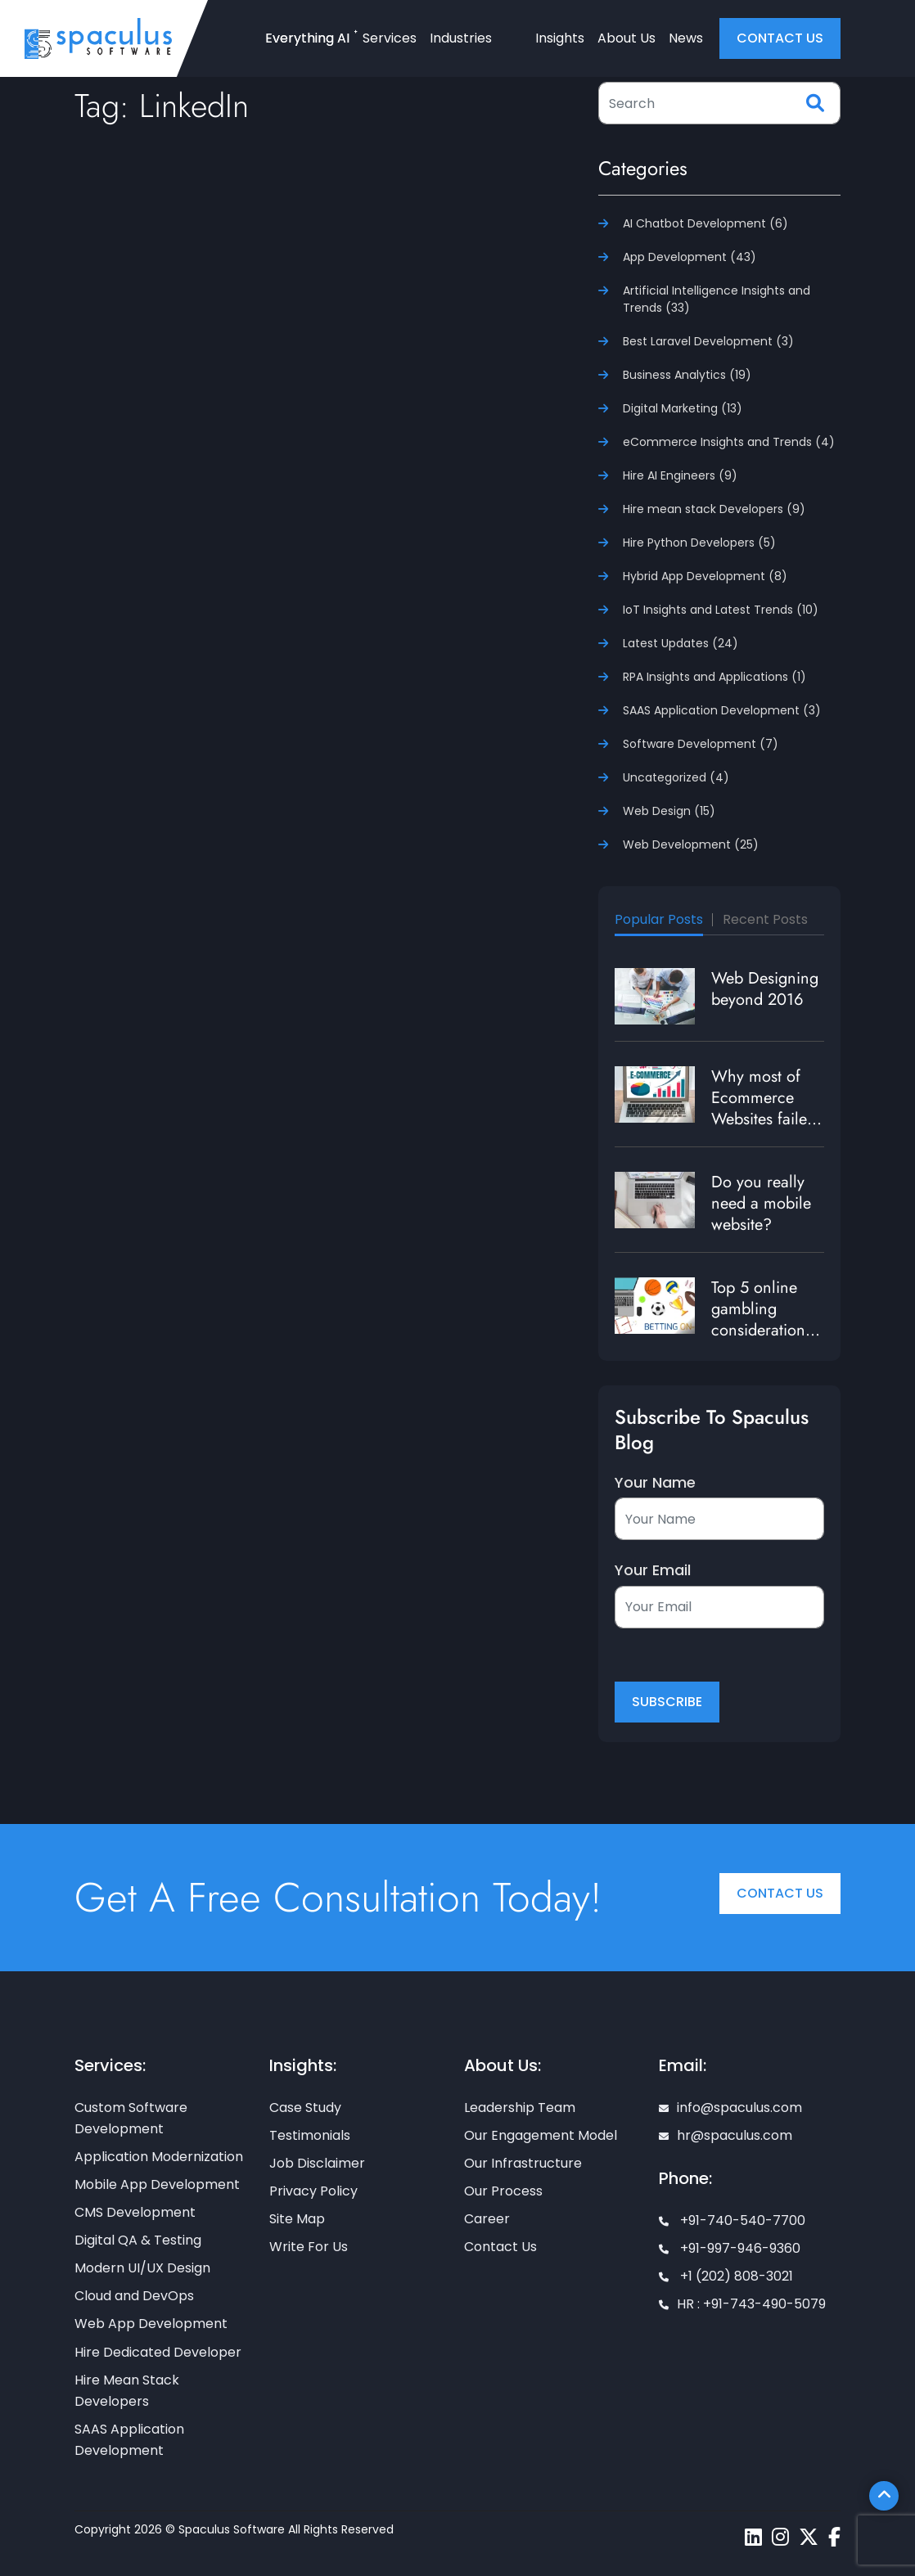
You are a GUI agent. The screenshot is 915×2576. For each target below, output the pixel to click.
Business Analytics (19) (687, 375)
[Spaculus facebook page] (834, 2537)
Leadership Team (519, 2107)
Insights (559, 38)
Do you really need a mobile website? (761, 1203)
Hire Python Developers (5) (699, 542)
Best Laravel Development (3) (708, 341)
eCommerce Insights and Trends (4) (729, 442)
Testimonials (309, 2135)
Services (390, 38)
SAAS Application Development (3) (722, 710)
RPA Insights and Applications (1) (714, 677)
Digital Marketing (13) (682, 408)
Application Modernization (158, 2156)
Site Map (297, 2218)
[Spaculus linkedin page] (753, 2537)
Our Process (503, 2191)
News (686, 38)
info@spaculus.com (730, 2107)
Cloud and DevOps (134, 2295)
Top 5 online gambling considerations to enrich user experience (761, 1330)
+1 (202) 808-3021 (726, 2276)
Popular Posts (659, 919)
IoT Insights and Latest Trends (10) (720, 609)
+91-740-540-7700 (732, 2220)
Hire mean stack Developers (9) (714, 509)
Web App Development (151, 2323)
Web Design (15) (669, 811)
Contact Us (780, 1893)
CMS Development (135, 2212)
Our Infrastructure (523, 2163)
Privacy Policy (313, 2191)
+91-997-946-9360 (729, 2248)
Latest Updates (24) (680, 643)
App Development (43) (689, 257)
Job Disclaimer (317, 2163)
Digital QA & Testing (137, 2240)
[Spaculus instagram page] (780, 2537)
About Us (626, 38)
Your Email (653, 1570)
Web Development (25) (691, 844)
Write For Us (308, 2246)
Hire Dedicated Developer (157, 2352)
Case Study (305, 2107)
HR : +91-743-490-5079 (742, 2304)
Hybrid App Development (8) (705, 576)
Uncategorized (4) (676, 777)
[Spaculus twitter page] (808, 2537)
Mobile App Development (157, 2184)
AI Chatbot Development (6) (705, 223)
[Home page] (98, 38)
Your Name (655, 1483)
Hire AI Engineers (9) (680, 475)
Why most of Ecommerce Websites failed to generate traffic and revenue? (763, 1130)
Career (487, 2218)
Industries (461, 38)
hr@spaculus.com (725, 2135)
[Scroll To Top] (884, 2496)
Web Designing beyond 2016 (764, 988)
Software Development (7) (700, 744)
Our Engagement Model (540, 2135)
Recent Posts (765, 919)
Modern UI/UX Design (142, 2268)
